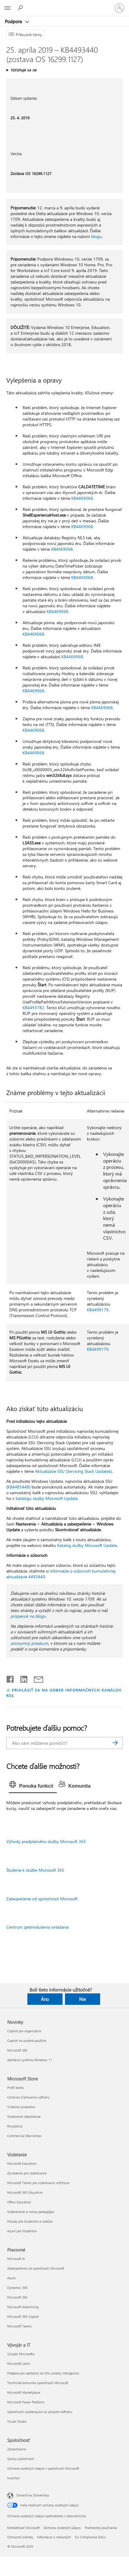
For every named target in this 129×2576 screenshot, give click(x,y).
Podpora (14, 21)
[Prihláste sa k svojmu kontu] (119, 8)
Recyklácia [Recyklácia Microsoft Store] (15, 2126)
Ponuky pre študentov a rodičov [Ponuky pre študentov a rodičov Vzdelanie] (30, 2221)
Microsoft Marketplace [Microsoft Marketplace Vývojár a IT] (23, 2392)
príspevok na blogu (28, 1616)
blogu (96, 236)
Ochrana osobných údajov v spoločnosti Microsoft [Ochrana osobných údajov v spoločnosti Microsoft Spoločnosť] (43, 2468)
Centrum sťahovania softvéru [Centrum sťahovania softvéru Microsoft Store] (28, 2097)
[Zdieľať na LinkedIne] (21, 1678)
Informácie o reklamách (54, 2537)
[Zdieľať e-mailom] (35, 1678)
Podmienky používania (101, 2527)
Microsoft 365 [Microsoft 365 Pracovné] (17, 2297)
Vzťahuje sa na (23, 69)
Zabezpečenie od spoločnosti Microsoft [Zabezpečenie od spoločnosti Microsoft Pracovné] (35, 2268)
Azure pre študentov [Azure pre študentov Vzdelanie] (22, 2231)
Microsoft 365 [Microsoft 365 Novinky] (17, 2050)
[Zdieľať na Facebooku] (10, 1678)
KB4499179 (98, 1310)
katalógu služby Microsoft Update (47, 1498)
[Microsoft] (64, 4)
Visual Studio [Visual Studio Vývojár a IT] (16, 2421)
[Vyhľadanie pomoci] (21, 8)
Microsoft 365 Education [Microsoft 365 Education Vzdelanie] (25, 2192)
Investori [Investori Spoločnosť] (13, 2478)
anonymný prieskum (29, 1643)
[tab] (33, 1786)
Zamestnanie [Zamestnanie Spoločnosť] (16, 2449)
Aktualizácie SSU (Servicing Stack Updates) (73, 1471)
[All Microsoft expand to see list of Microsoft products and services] (7, 8)
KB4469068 (82, 498)
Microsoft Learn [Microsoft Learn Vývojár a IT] (18, 2363)
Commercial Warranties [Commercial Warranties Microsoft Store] (24, 2135)
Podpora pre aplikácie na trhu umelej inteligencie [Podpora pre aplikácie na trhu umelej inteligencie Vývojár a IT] (43, 2373)
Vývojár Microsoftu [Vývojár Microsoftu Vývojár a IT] (21, 2354)
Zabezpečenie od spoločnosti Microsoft (42, 1898)
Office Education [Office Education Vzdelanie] (19, 2202)
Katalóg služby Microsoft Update (87, 1545)
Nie (82, 1999)
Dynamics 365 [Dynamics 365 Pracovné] (17, 2287)
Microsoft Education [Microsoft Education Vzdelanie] (21, 2163)
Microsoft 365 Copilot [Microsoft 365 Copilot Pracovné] (23, 2316)
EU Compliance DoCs (90, 2537)
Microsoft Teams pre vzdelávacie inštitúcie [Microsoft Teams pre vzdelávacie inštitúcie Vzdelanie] (38, 2182)
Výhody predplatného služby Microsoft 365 (46, 1841)
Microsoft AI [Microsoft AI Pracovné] (16, 2258)
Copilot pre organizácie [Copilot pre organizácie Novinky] (24, 2031)
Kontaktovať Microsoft (23, 2527)
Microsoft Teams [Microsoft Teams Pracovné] (19, 2326)
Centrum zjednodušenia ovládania (37, 1927)
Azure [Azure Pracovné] (11, 2278)
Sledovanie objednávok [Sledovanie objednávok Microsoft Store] (24, 2116)
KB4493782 (33, 1007)
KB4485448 (18, 1487)
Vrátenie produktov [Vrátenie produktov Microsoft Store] (21, 2107)
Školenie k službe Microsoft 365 (35, 1870)
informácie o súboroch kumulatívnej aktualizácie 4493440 (60, 1573)
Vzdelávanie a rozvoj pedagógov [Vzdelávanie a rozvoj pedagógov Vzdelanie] (30, 2211)
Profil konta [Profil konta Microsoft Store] (15, 2087)
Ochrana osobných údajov (62, 2527)
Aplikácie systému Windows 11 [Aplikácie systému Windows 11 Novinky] (29, 2060)
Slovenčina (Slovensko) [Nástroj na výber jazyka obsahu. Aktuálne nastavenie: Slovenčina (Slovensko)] (32, 2495)
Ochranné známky (20, 2537)
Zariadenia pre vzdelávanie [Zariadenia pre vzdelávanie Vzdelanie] (27, 2173)
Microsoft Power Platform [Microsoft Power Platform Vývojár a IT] (25, 2402)
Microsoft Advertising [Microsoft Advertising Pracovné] (22, 2307)
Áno (45, 1999)
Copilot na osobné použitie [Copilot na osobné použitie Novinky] (26, 2040)
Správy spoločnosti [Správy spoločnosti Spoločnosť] (20, 2458)
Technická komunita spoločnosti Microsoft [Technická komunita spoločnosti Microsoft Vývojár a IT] (37, 2382)
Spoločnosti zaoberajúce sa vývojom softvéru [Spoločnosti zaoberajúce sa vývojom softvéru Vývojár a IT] (39, 2411)
